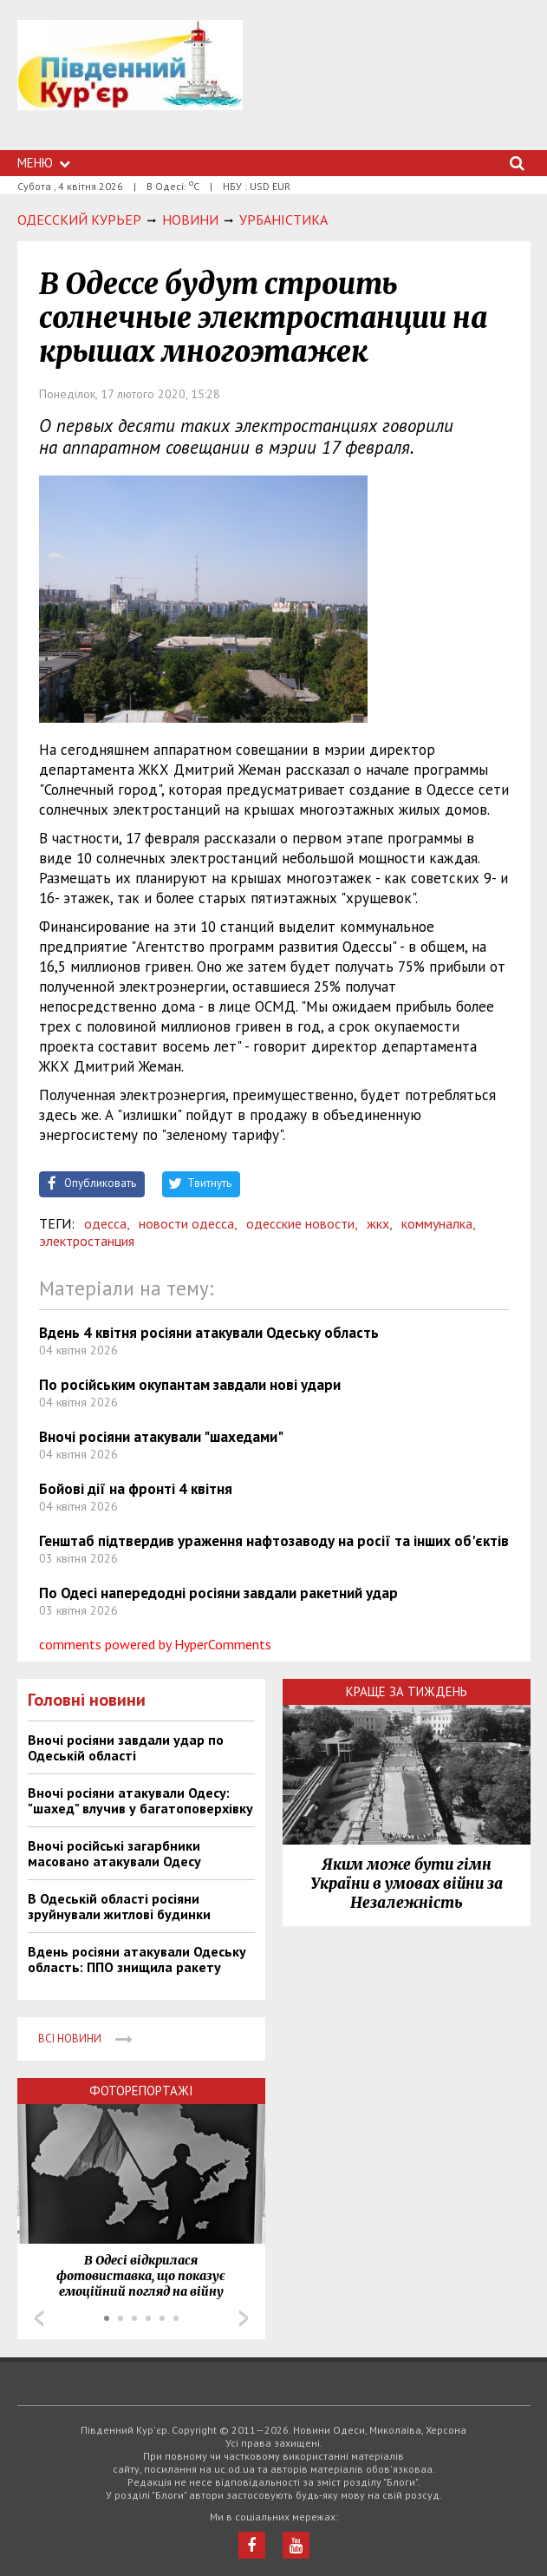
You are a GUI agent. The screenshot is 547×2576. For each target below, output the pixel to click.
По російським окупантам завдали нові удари (190, 1384)
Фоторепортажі (141, 2090)
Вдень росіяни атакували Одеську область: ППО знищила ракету (137, 1959)
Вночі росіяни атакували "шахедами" (161, 1436)
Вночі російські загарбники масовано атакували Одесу (114, 1853)
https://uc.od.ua (130, 85)
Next (243, 2318)
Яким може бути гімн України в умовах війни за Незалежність (406, 1883)
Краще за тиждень (406, 1691)
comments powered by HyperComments (155, 1644)
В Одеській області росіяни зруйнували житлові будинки (119, 1906)
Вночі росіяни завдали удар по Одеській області (126, 1747)
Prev (39, 2318)
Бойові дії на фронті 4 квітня (135, 1488)
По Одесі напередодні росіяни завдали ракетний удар (218, 1593)
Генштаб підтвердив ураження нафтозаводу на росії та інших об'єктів (274, 1540)
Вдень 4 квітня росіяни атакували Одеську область (209, 1332)
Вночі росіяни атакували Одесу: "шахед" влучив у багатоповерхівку (140, 1800)
